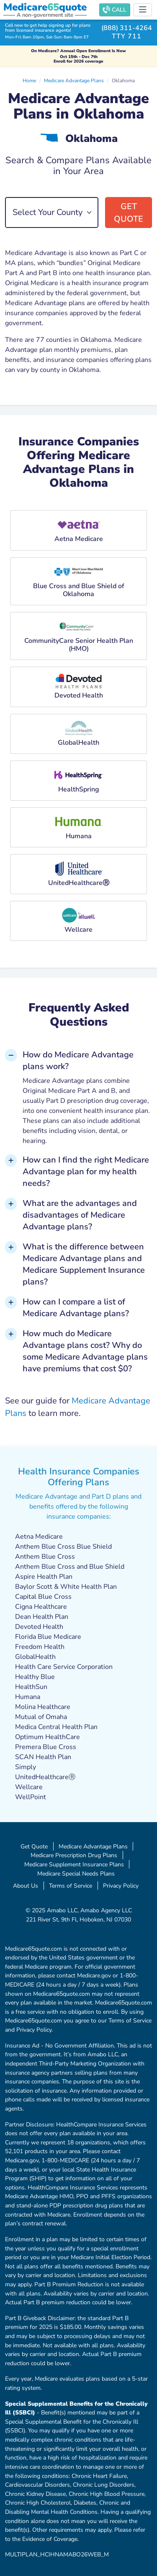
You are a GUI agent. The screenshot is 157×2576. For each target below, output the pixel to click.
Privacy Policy (121, 1885)
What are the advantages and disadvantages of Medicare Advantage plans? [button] (80, 1215)
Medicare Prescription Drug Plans (74, 1855)
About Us (25, 1885)
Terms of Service (70, 1885)
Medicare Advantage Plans (74, 80)
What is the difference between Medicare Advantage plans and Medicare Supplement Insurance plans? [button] (84, 1264)
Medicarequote (45, 7)
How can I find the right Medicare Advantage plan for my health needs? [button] (86, 1171)
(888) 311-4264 (126, 28)
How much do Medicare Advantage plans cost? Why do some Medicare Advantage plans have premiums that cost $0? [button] (85, 1351)
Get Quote (128, 213)
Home (29, 80)
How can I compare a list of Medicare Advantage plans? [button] (76, 1307)
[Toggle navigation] (143, 9)
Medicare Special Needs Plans (76, 1873)
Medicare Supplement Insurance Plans (74, 1864)
